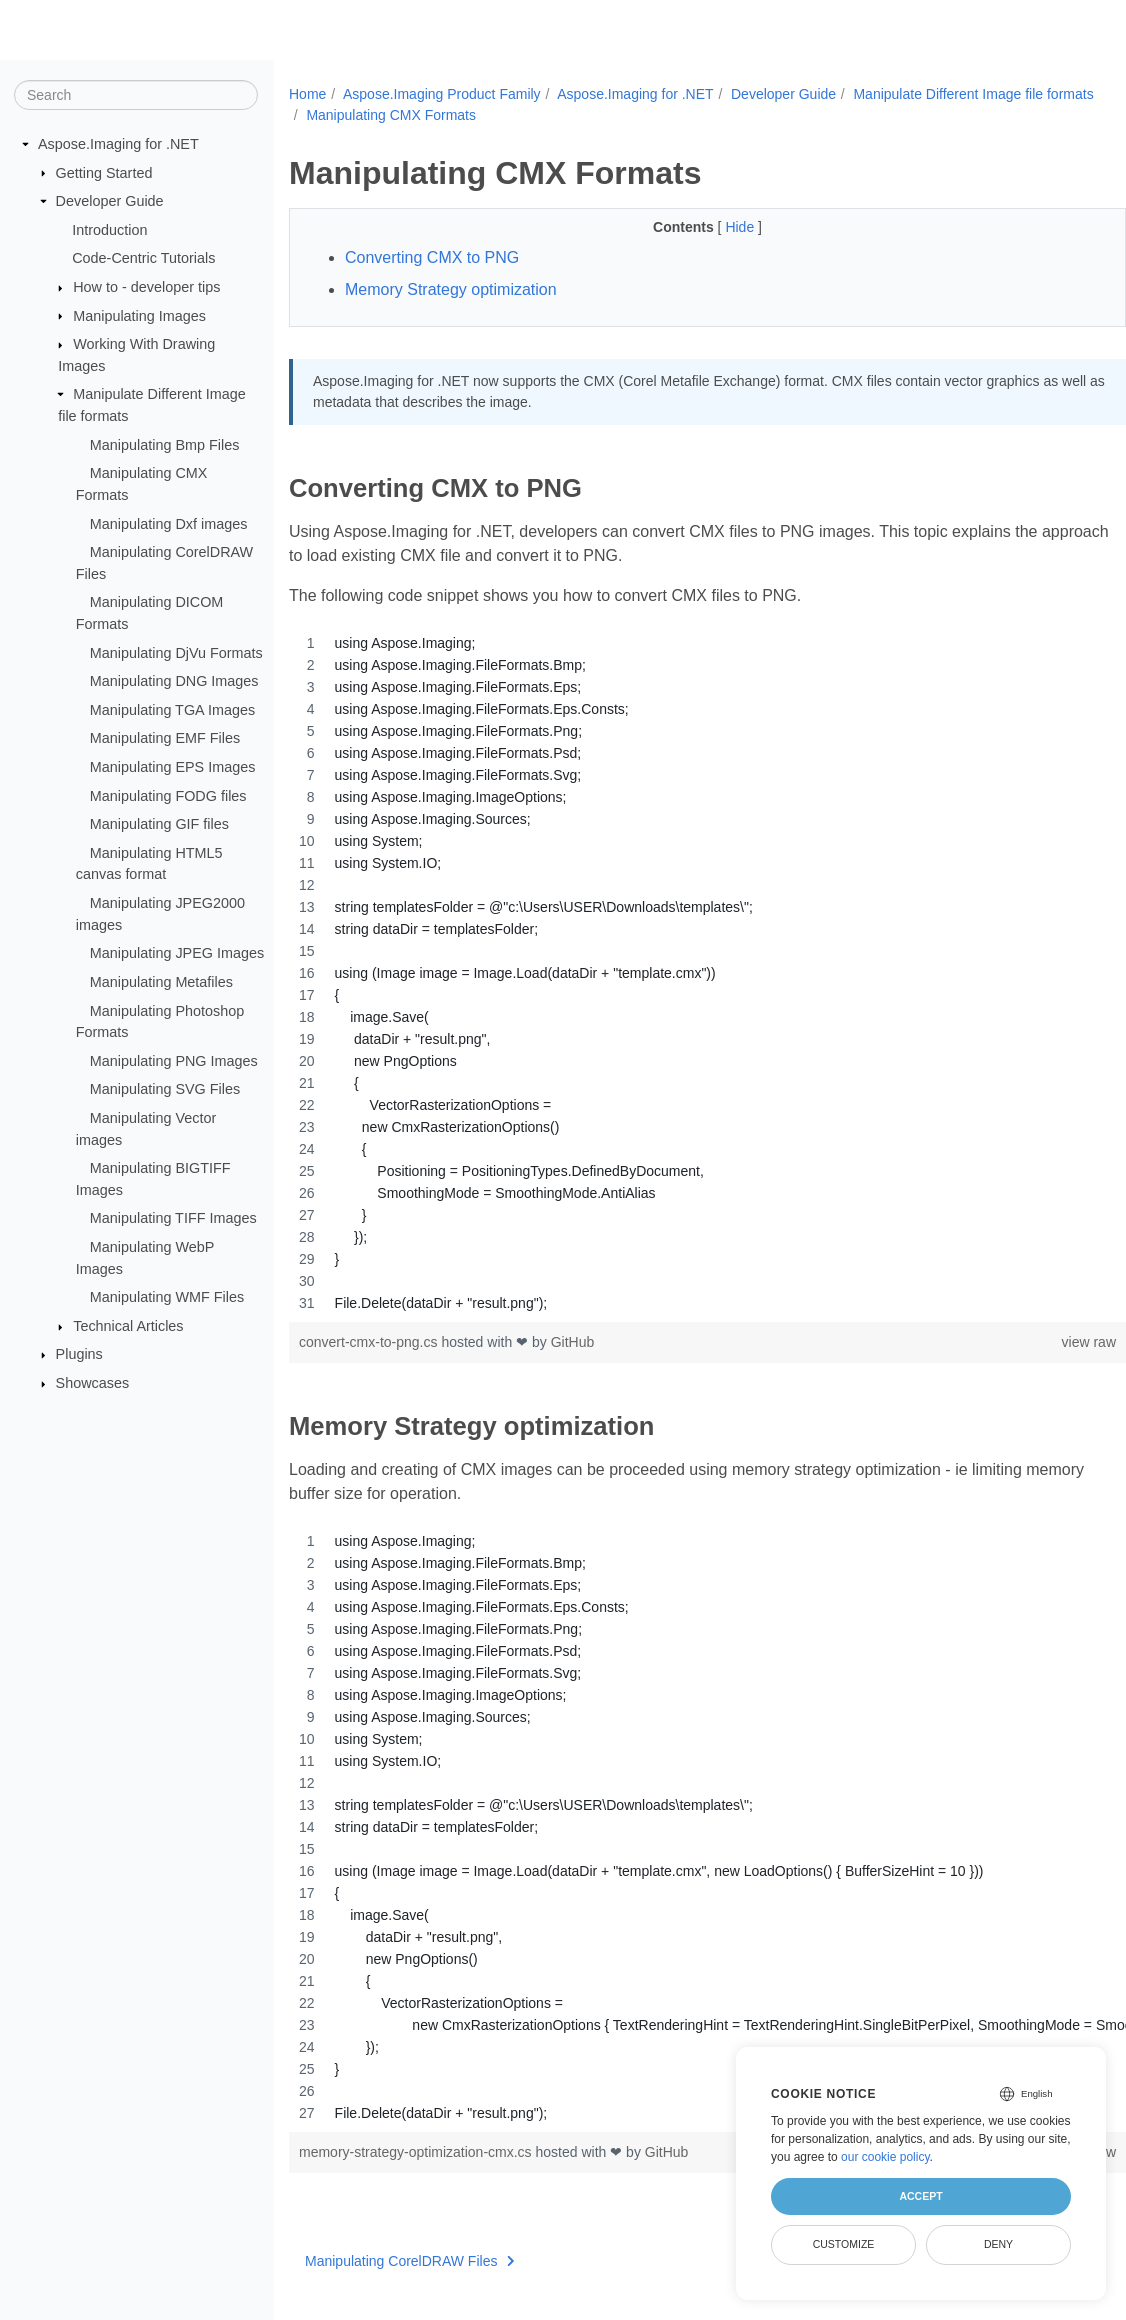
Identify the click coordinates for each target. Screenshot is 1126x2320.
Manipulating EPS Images (173, 767)
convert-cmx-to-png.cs (370, 1342)
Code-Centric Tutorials (143, 258)
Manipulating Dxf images (169, 523)
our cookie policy (885, 2157)
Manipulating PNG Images (174, 1061)
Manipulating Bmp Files (165, 445)
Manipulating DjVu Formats (176, 652)
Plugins (79, 1354)
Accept (920, 2196)
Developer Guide (110, 201)
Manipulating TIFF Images (173, 1218)
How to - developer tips (146, 287)
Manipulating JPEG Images (177, 953)
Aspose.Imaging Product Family (442, 94)
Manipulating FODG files (168, 795)
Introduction (109, 230)
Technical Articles (128, 1326)
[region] (678, 973)
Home (307, 94)
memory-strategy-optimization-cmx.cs (417, 2152)
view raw (1030, 1342)
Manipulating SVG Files (165, 1089)
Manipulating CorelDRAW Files (410, 2261)
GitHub (573, 1342)
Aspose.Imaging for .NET (118, 144)
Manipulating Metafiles (161, 982)
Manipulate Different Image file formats (426, 115)
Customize (844, 2244)
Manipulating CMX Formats (649, 115)
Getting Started (104, 172)
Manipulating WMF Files (167, 1297)
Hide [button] (712, 227)
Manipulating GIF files (159, 824)
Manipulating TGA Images (172, 710)
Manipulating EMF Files (165, 738)
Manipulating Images (139, 315)
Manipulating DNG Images (174, 681)
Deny (998, 2244)
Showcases (93, 1383)
